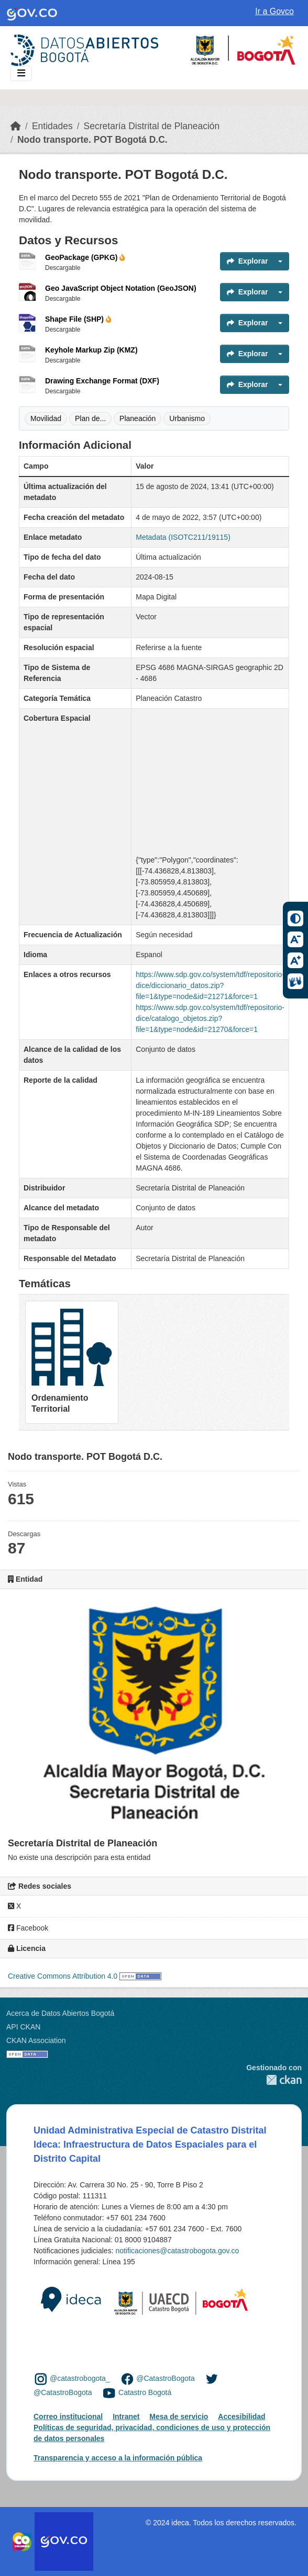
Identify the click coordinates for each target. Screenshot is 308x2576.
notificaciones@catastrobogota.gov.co (177, 2250)
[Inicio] (15, 126)
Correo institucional (68, 2416)
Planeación (137, 418)
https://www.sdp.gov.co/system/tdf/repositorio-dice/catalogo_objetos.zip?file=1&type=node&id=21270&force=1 (210, 1018)
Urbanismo (187, 418)
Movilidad (45, 418)
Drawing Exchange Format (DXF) (102, 381)
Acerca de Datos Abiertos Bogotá (60, 2013)
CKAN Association (36, 2040)
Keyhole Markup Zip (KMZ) (91, 350)
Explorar (247, 261)
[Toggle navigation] (21, 73)
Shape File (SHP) (78, 319)
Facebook (28, 1928)
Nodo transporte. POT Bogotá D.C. (92, 139)
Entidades (52, 126)
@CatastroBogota (165, 2378)
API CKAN (23, 2027)
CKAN (274, 2079)
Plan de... (90, 418)
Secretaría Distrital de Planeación (152, 126)
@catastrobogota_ (80, 2378)
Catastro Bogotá (144, 2392)
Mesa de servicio (178, 2416)
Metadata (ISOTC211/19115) (183, 537)
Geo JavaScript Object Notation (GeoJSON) (120, 288)
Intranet (126, 2416)
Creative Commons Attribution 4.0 (62, 1976)
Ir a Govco (274, 11)
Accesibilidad (241, 2416)
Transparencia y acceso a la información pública (118, 2458)
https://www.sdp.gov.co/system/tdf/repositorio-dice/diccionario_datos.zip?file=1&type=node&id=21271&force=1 (210, 985)
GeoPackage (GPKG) (85, 257)
